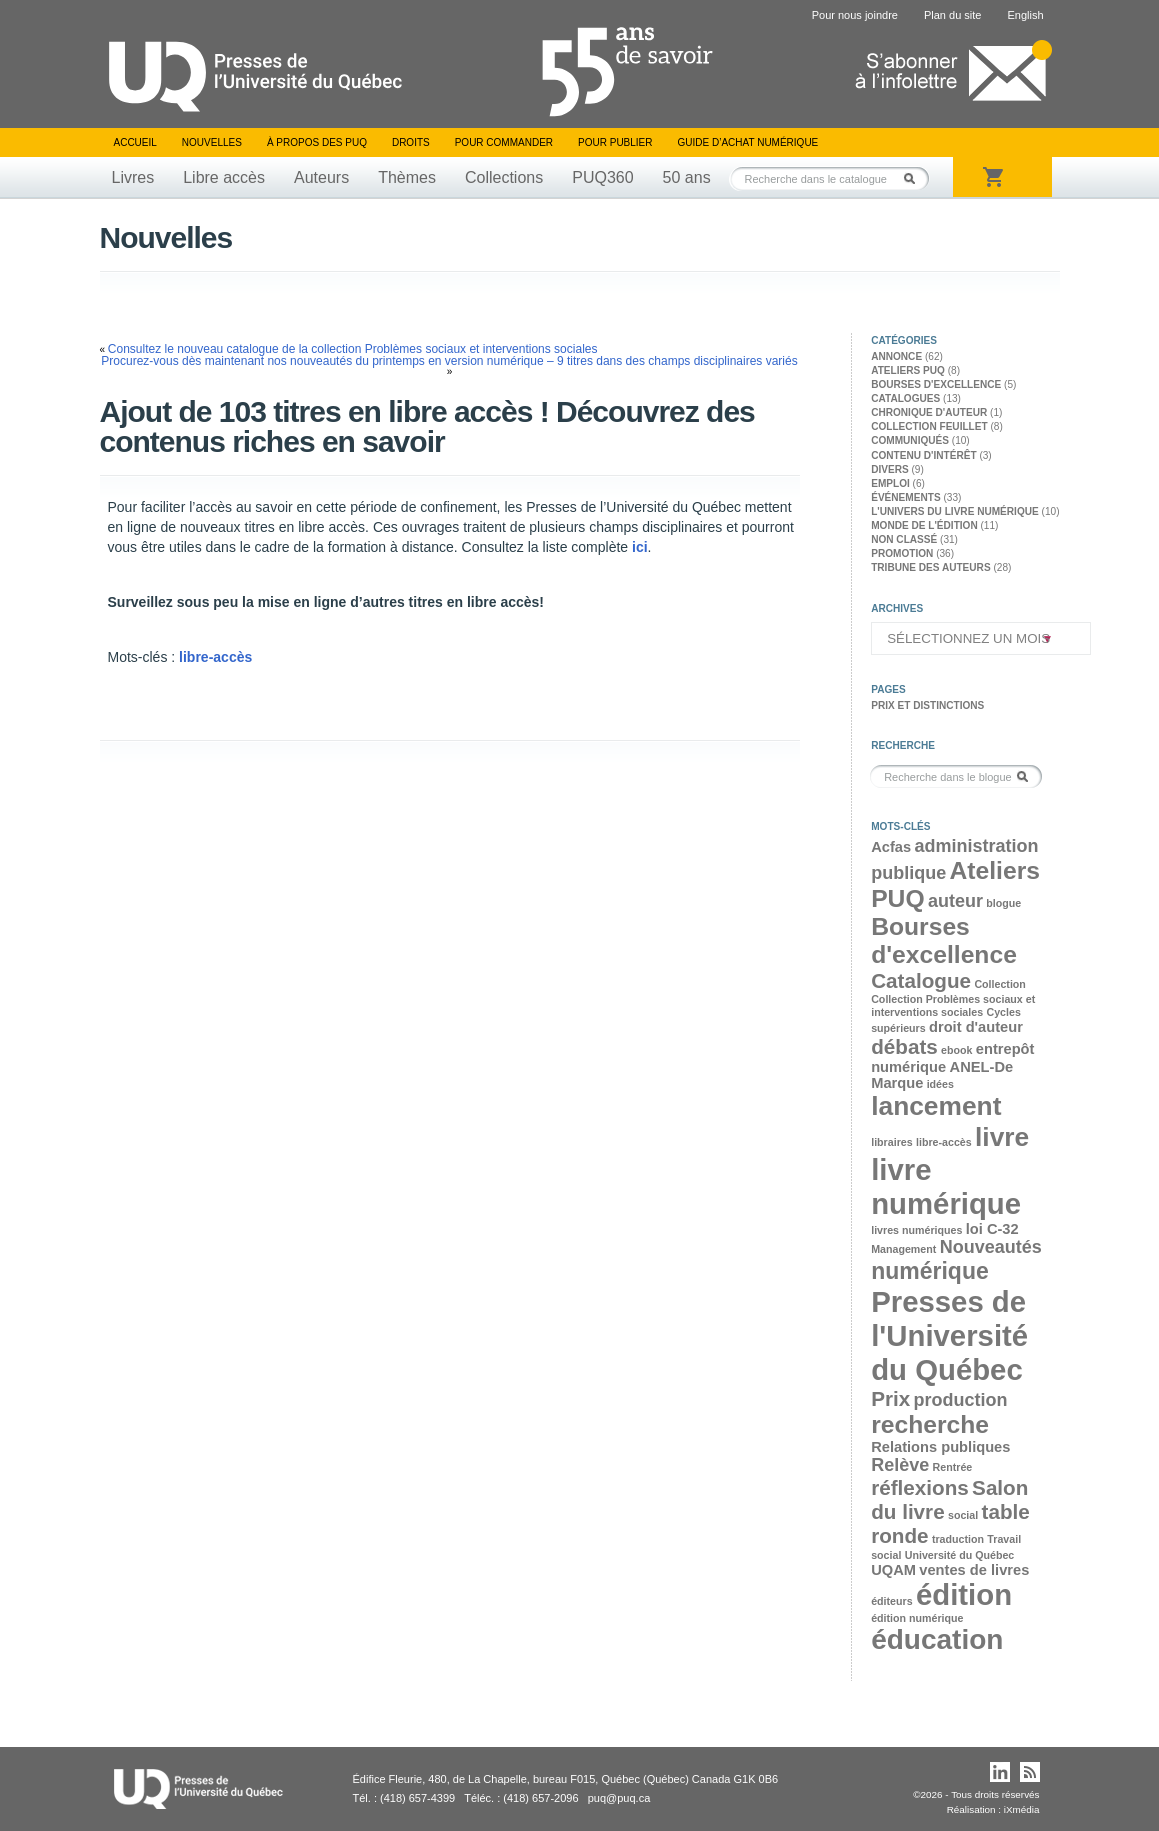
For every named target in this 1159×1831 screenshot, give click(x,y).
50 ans (687, 177)
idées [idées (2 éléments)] (940, 1084)
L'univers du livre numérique (955, 511)
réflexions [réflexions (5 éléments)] (920, 1487)
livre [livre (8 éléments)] (1002, 1137)
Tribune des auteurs (930, 567)
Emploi (890, 483)
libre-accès (215, 657)
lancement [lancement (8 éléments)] (936, 1106)
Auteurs (321, 177)
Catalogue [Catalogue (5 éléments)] (921, 980)
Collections (504, 177)
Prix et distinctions (927, 705)
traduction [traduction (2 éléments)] (958, 1539)
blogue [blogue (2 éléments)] (1003, 903)
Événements (905, 497)
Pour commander (504, 142)
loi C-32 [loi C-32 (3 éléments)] (992, 1229)
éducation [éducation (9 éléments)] (937, 1639)
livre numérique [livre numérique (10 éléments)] (946, 1186)
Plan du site (952, 15)
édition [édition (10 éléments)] (964, 1594)
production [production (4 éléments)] (961, 1400)
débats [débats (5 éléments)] (904, 1046)
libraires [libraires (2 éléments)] (891, 1142)
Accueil (135, 142)
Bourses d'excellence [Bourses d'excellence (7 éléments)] (944, 940)
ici (640, 547)
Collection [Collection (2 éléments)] (1000, 984)
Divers (890, 469)
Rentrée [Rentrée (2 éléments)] (953, 1467)
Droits (411, 142)
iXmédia (1022, 1809)
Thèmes (407, 177)
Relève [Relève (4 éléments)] (900, 1465)
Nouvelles (212, 142)
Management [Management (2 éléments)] (903, 1249)
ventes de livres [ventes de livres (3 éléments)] (974, 1570)
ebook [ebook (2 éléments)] (956, 1050)
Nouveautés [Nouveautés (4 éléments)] (991, 1247)
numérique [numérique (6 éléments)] (930, 1271)
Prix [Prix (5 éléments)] (890, 1398)
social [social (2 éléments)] (963, 1515)
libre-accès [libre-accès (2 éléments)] (944, 1142)
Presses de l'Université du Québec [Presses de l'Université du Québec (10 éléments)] (949, 1335)
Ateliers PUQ (908, 370)
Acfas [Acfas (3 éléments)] (891, 847)
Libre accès (224, 177)
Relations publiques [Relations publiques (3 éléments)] (940, 1447)
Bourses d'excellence (936, 384)
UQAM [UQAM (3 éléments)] (893, 1570)
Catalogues (905, 398)
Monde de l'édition (924, 525)
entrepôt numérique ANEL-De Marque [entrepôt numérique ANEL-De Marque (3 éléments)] (952, 1066)
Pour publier (615, 142)
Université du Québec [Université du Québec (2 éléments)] (960, 1555)
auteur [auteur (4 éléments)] (955, 901)
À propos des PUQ (317, 142)
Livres (133, 177)
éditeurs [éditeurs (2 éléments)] (891, 1601)
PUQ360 (602, 177)
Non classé (904, 539)
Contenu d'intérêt (923, 455)
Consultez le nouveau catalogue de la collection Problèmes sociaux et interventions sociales (353, 349)
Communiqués (910, 440)
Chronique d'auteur (929, 412)
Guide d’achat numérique (748, 142)
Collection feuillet (929, 426)
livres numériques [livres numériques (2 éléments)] (916, 1230)
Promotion (902, 553)
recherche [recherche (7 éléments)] (930, 1424)
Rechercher (915, 178)
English (1025, 15)
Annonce (896, 356)
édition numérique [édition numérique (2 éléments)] (917, 1618)
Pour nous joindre (855, 15)
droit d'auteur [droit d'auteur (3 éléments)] (976, 1027)
